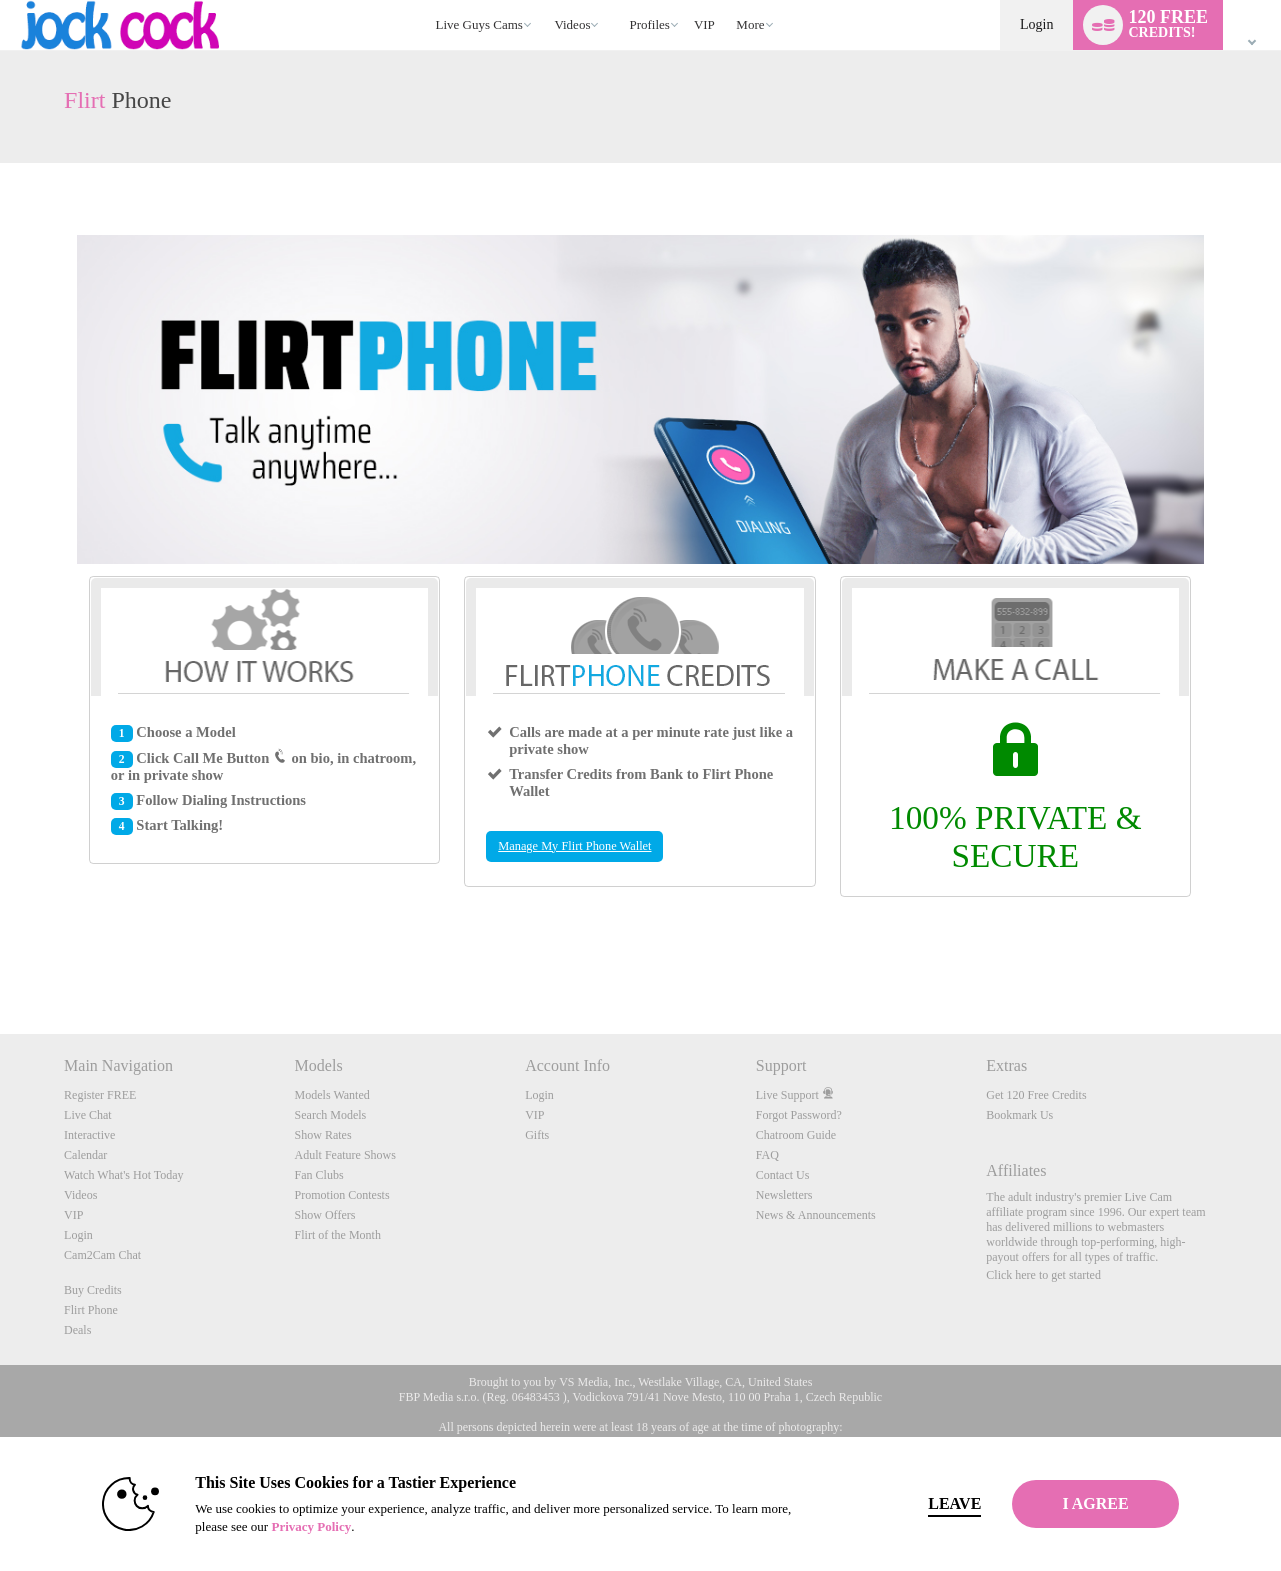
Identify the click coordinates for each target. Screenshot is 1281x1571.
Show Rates (323, 1135)
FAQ (767, 1155)
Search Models (331, 1115)
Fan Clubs (319, 1175)
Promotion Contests (342, 1195)
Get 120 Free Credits (1036, 1095)
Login (1036, 24)
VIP (704, 24)
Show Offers (325, 1215)
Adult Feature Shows (345, 1155)
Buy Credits (93, 1290)
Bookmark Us (1019, 1115)
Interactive (89, 1135)
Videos (572, 24)
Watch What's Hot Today (124, 1175)
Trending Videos (545, 0)
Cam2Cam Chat (102, 1255)
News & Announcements (816, 1215)
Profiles (649, 24)
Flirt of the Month (338, 1235)
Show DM (0, 959)
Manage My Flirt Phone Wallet (574, 846)
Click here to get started (1043, 1275)
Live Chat (88, 1115)
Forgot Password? (799, 1115)
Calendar (85, 1155)
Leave (919, 1503)
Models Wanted (332, 1095)
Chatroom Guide (796, 1135)
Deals (77, 1330)
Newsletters (784, 1195)
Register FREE (100, 1095)
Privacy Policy (276, 1526)
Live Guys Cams (479, 24)
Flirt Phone (91, 1310)
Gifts (537, 1135)
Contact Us (783, 1175)
